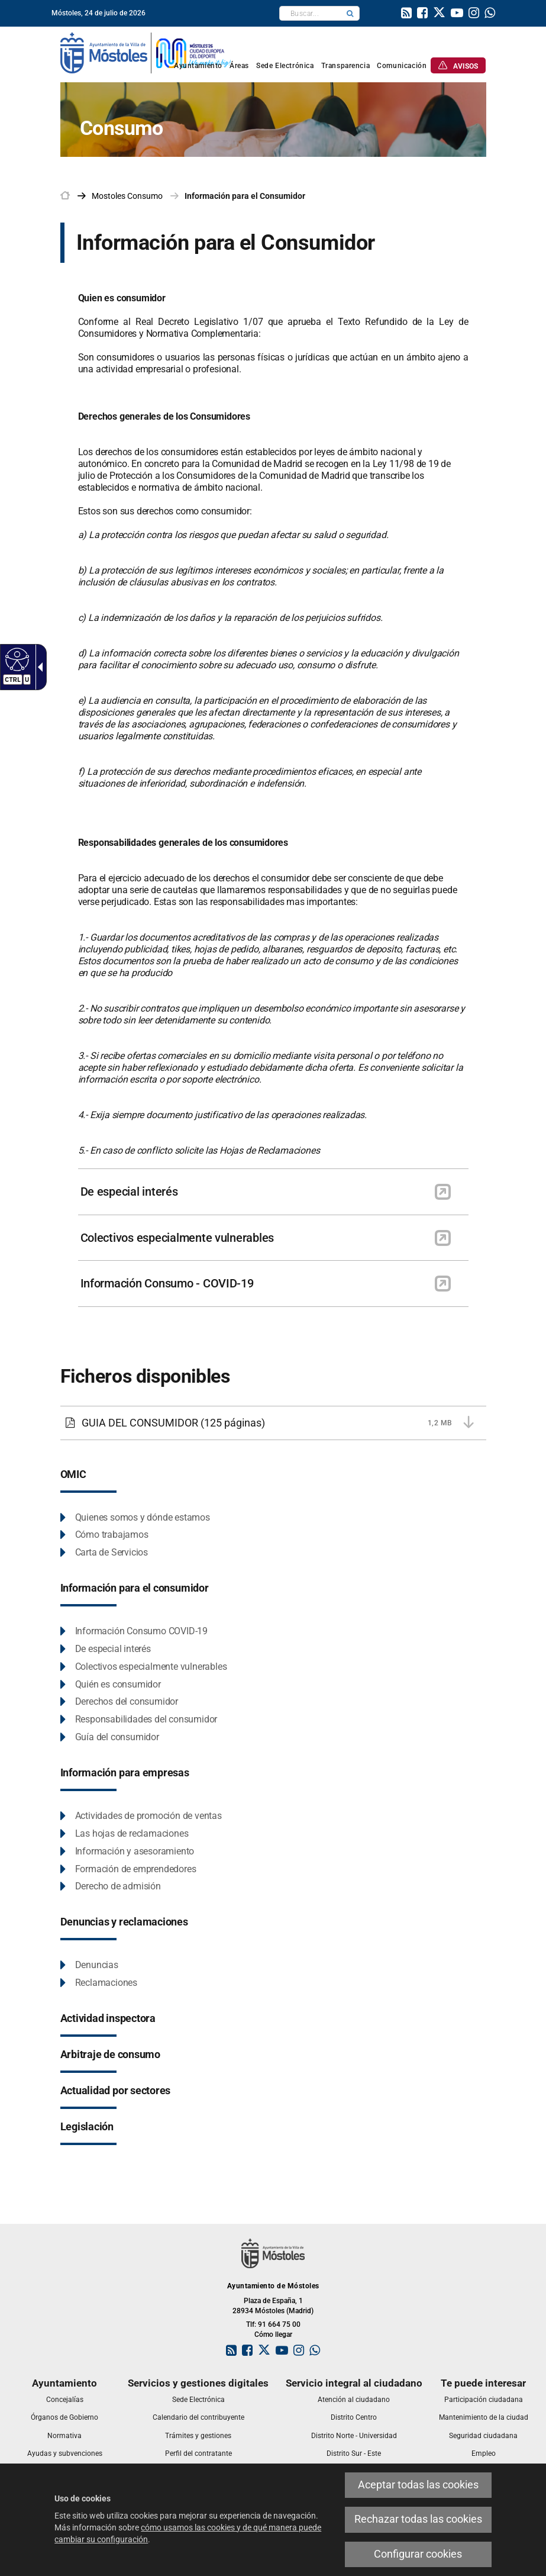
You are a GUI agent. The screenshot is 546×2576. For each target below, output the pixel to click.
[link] (406, 14)
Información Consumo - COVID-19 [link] (167, 1283)
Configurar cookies (418, 2554)
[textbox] (310, 13)
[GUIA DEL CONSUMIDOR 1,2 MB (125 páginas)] (273, 1423)
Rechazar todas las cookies (418, 2519)
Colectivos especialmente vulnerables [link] (177, 1238)
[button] (350, 13)
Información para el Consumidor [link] (245, 196)
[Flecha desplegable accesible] (38, 667)
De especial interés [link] (129, 1191)
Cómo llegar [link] (273, 2334)
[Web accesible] (16, 659)
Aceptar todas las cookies (418, 2485)
